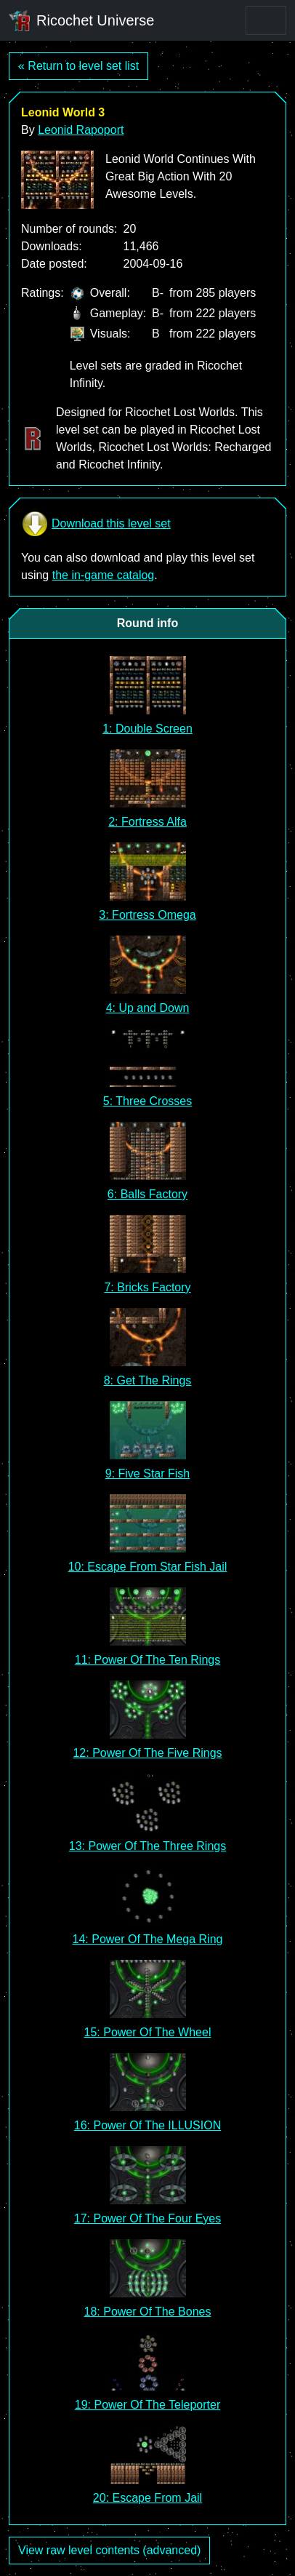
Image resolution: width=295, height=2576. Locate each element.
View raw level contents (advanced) (109, 2550)
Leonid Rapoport (81, 130)
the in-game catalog (103, 575)
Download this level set (96, 524)
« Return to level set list (78, 66)
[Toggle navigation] (266, 20)
